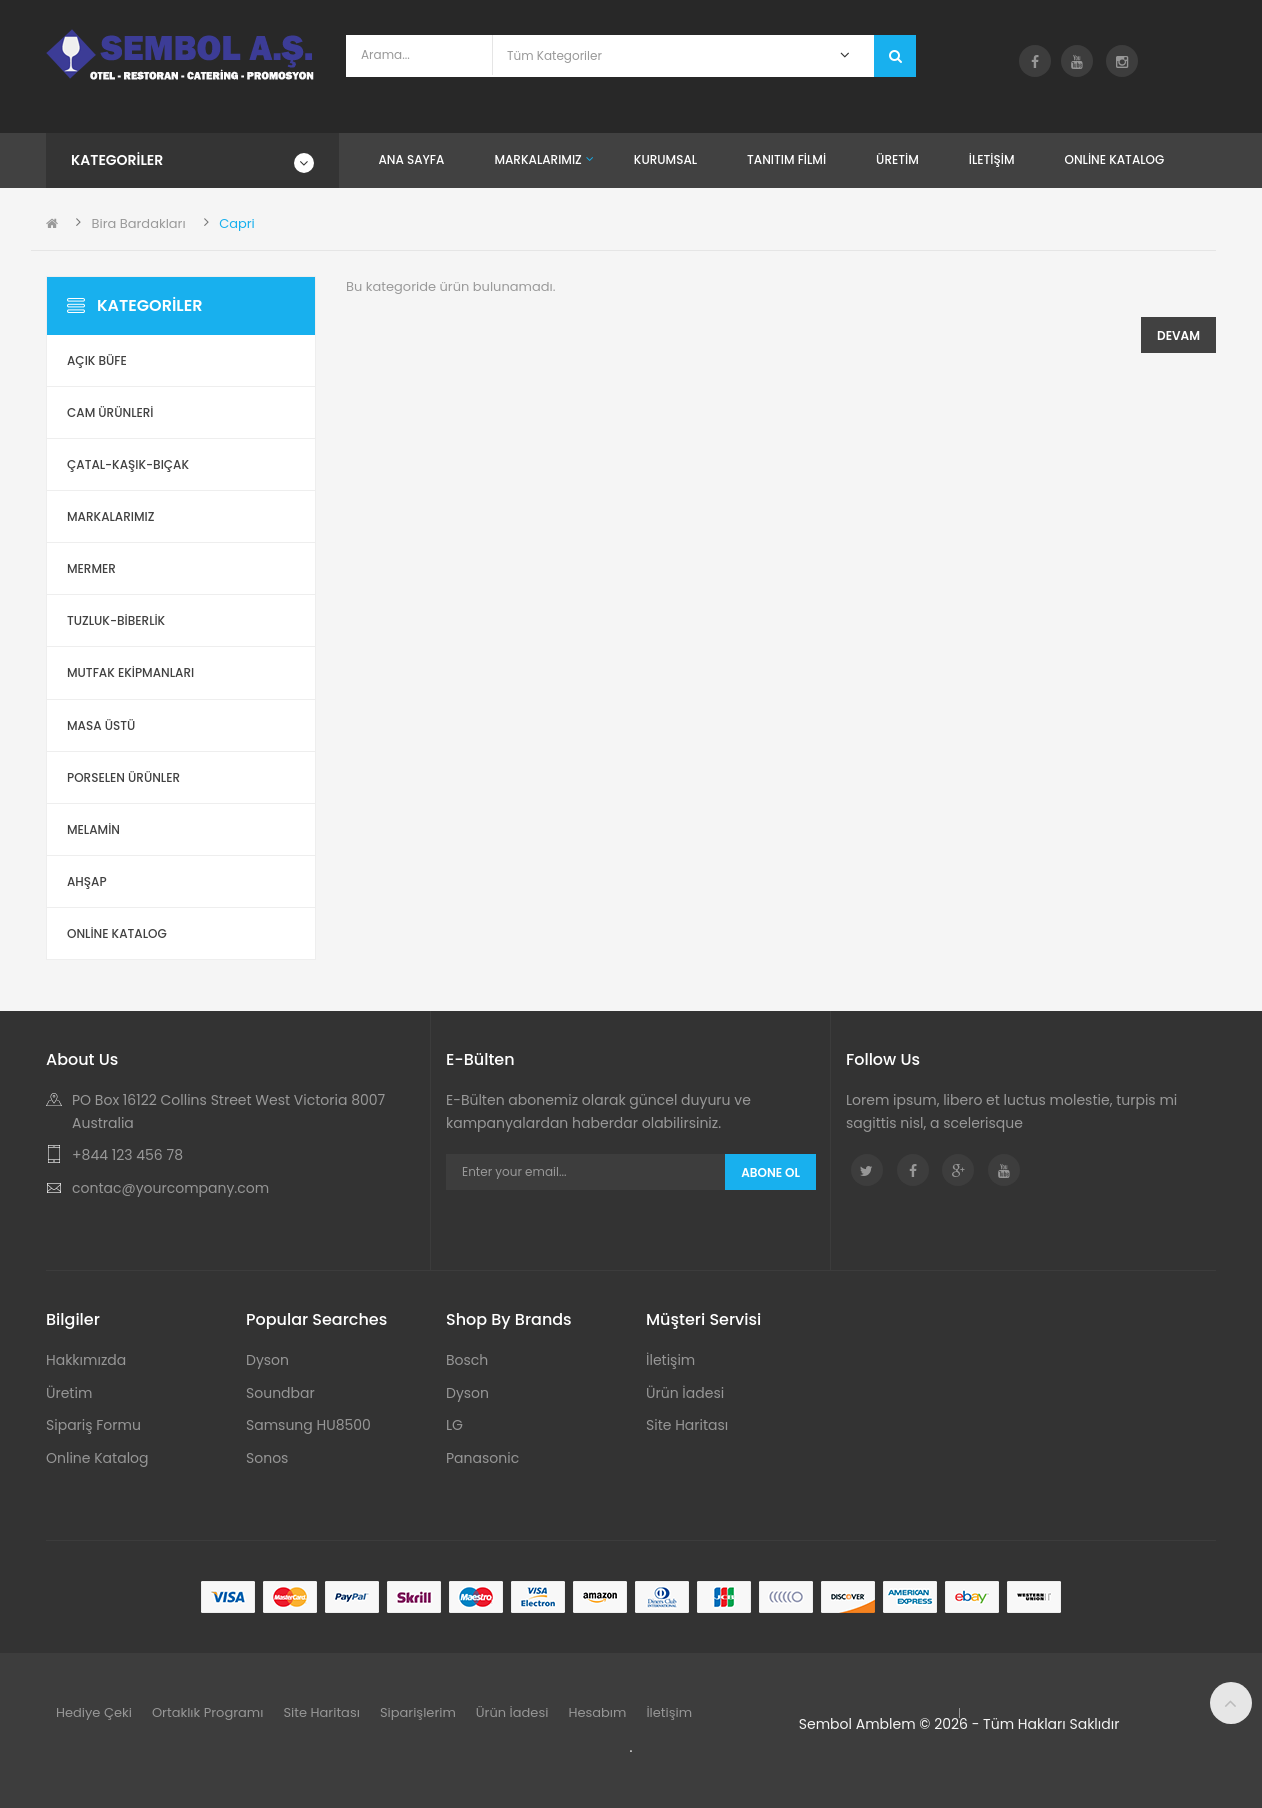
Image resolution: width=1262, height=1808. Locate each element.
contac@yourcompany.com (170, 1188)
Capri (237, 223)
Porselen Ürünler (123, 777)
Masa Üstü (101, 725)
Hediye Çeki (94, 1712)
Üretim (69, 1393)
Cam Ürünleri (110, 412)
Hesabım (597, 1712)
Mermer (91, 568)
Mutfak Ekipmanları (130, 672)
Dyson (267, 1360)
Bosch (467, 1360)
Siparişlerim (418, 1712)
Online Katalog (97, 1458)
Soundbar (280, 1393)
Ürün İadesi (685, 1393)
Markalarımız (110, 516)
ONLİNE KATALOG (117, 933)
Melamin (93, 829)
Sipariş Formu (93, 1425)
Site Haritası (687, 1425)
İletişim (670, 1360)
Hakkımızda (86, 1360)
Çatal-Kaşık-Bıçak (128, 464)
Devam (1178, 335)
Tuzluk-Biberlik (116, 620)
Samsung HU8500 (308, 1425)
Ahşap (87, 881)
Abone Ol (770, 1172)
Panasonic (482, 1458)
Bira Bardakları (138, 223)
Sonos (267, 1458)
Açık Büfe (97, 360)
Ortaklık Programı (208, 1712)
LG (454, 1425)
